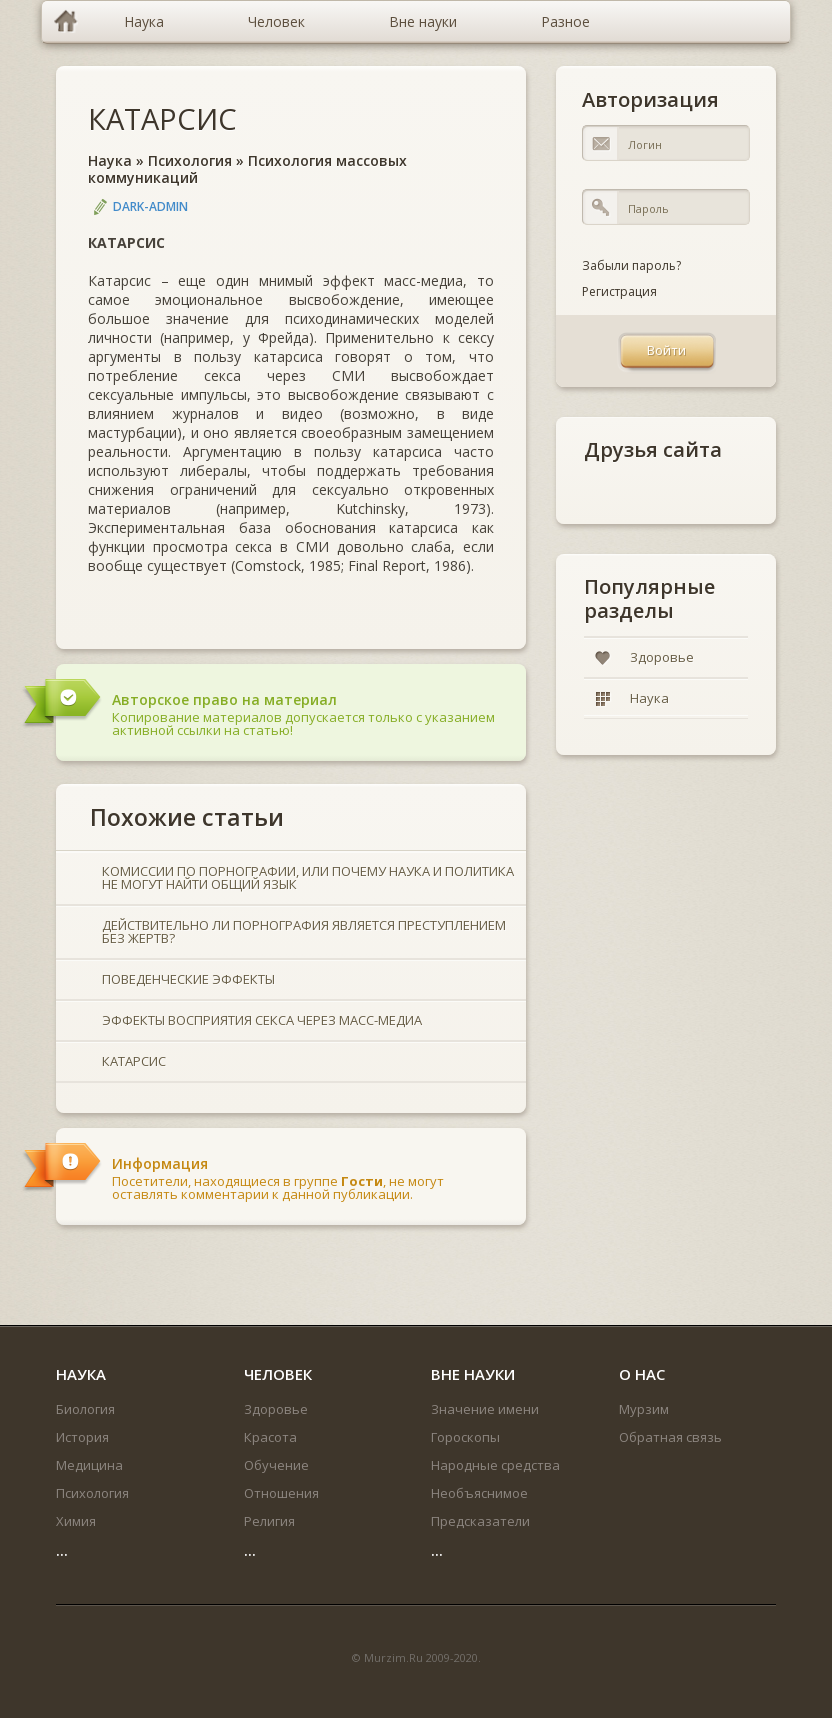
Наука (110, 160)
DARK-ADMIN (150, 206)
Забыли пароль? (631, 265)
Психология (190, 160)
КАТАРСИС (162, 118)
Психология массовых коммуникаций (247, 169)
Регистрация (619, 291)
